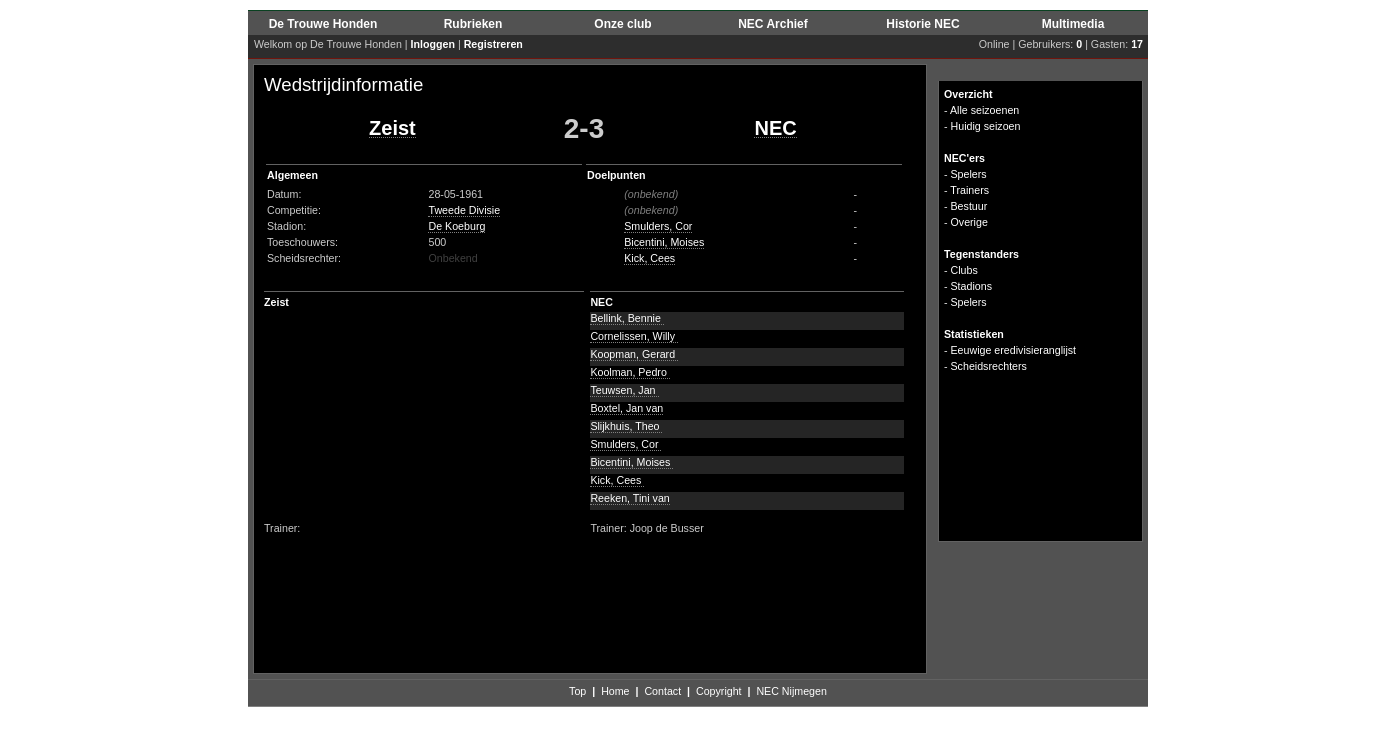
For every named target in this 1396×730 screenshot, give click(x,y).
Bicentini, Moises (664, 242)
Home (615, 691)
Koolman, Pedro (629, 372)
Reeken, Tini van (629, 498)
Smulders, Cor (658, 226)
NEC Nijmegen (791, 691)
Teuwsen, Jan (624, 390)
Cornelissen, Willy (634, 336)
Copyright (719, 691)
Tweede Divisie (464, 210)
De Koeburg (456, 226)
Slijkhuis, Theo (626, 426)
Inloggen (433, 44)
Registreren (493, 44)
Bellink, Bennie (626, 318)
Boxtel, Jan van (626, 408)
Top (577, 691)
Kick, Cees (649, 258)
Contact (662, 691)
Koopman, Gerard (634, 354)
